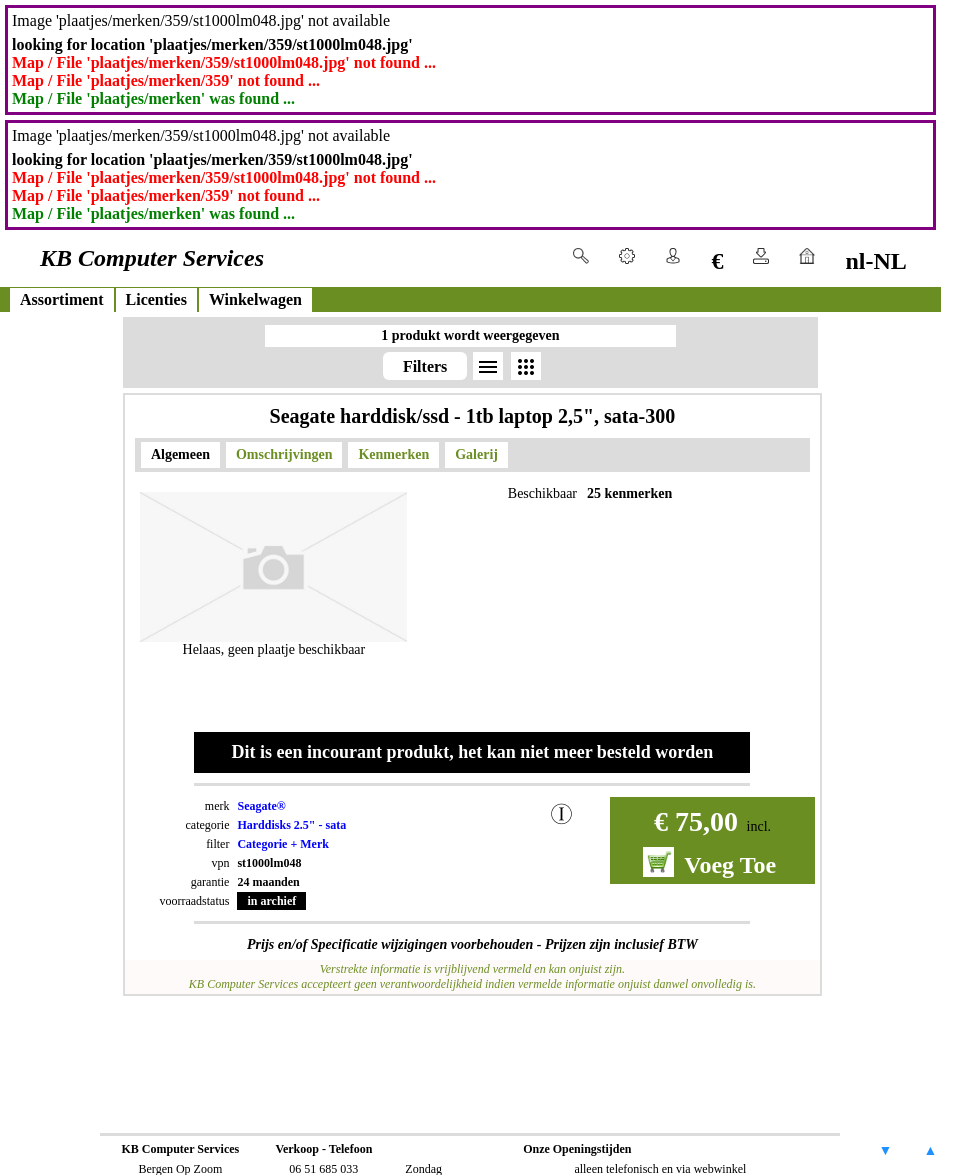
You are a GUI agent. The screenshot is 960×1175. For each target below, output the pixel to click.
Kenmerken (393, 454)
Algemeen (180, 454)
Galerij (476, 454)
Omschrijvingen (284, 454)
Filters (425, 366)
